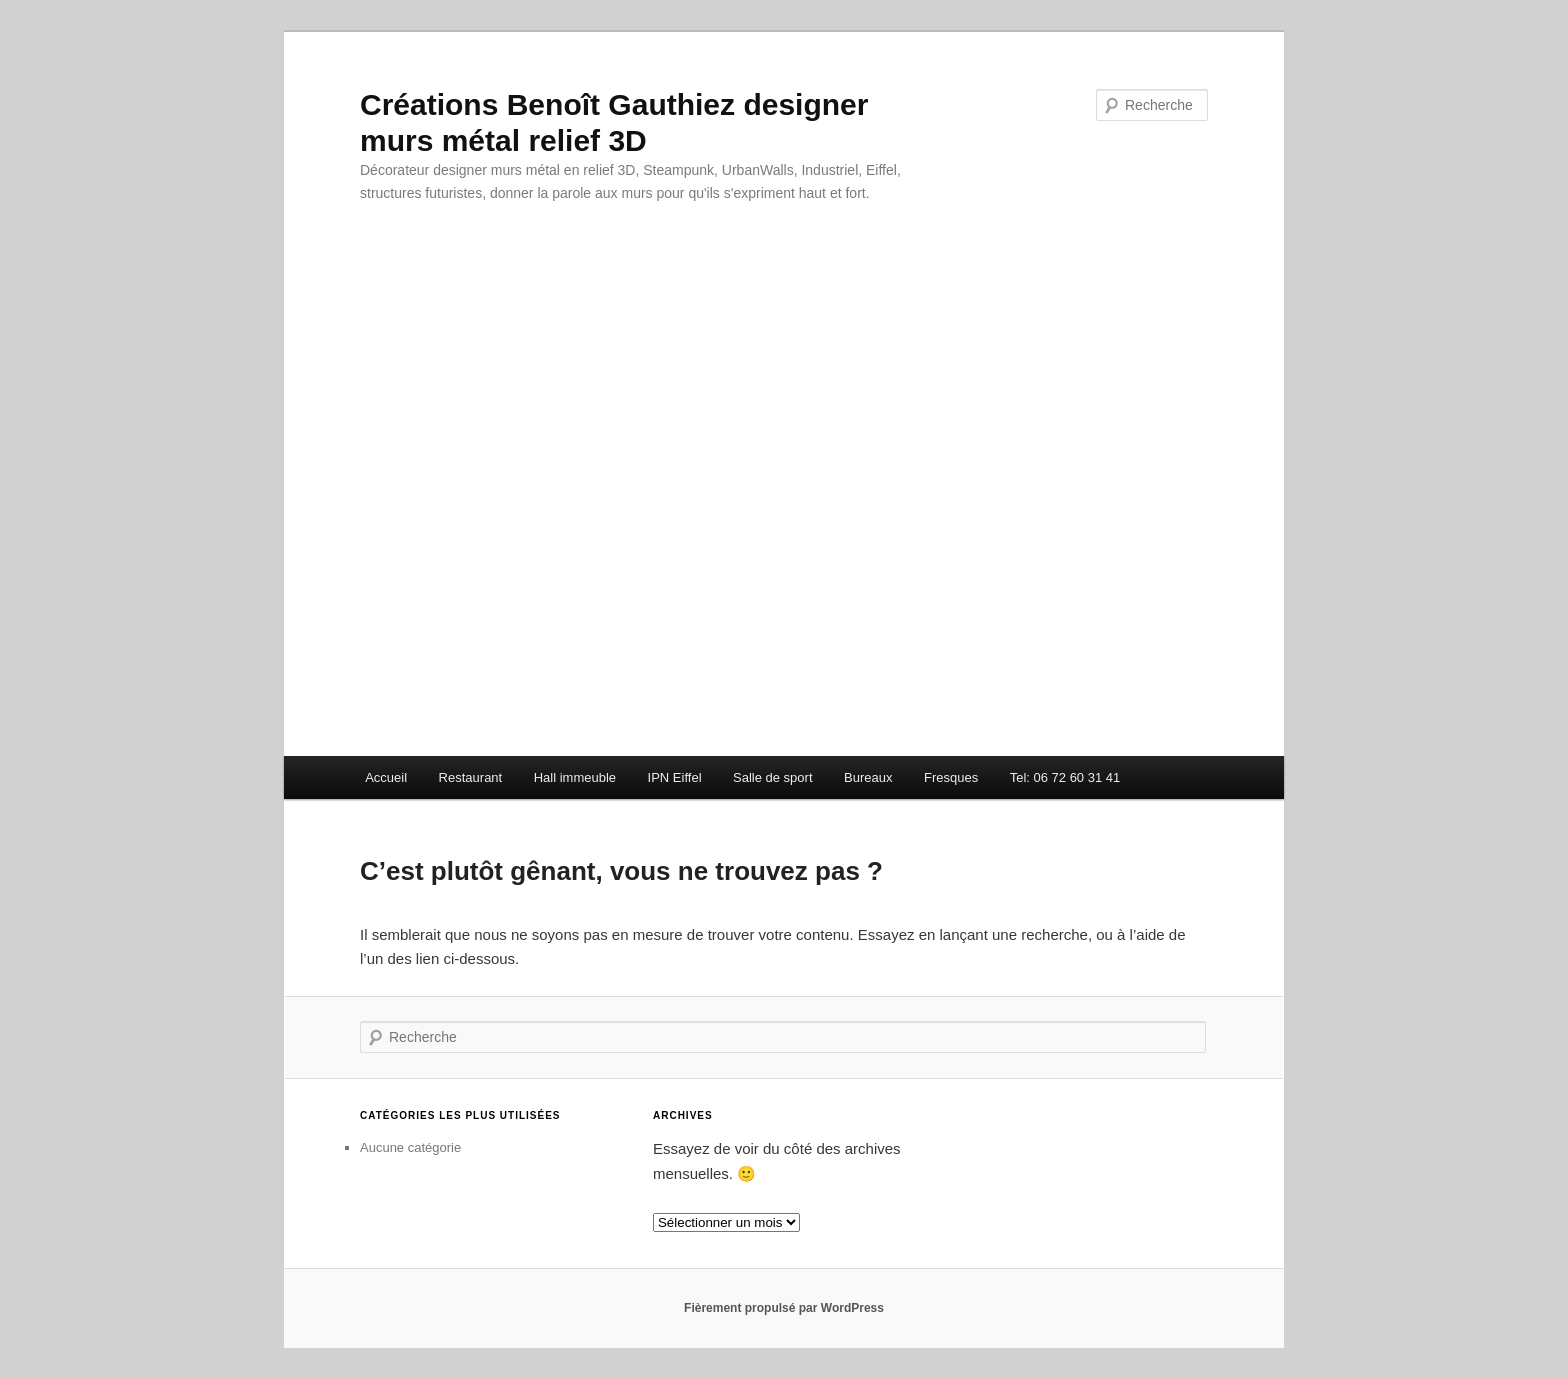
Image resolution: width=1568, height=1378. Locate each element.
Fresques (951, 777)
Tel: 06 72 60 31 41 (1065, 777)
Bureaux (868, 777)
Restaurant (471, 777)
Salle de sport (773, 777)
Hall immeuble (575, 777)
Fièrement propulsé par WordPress (784, 1308)
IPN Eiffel (675, 777)
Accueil (386, 777)
